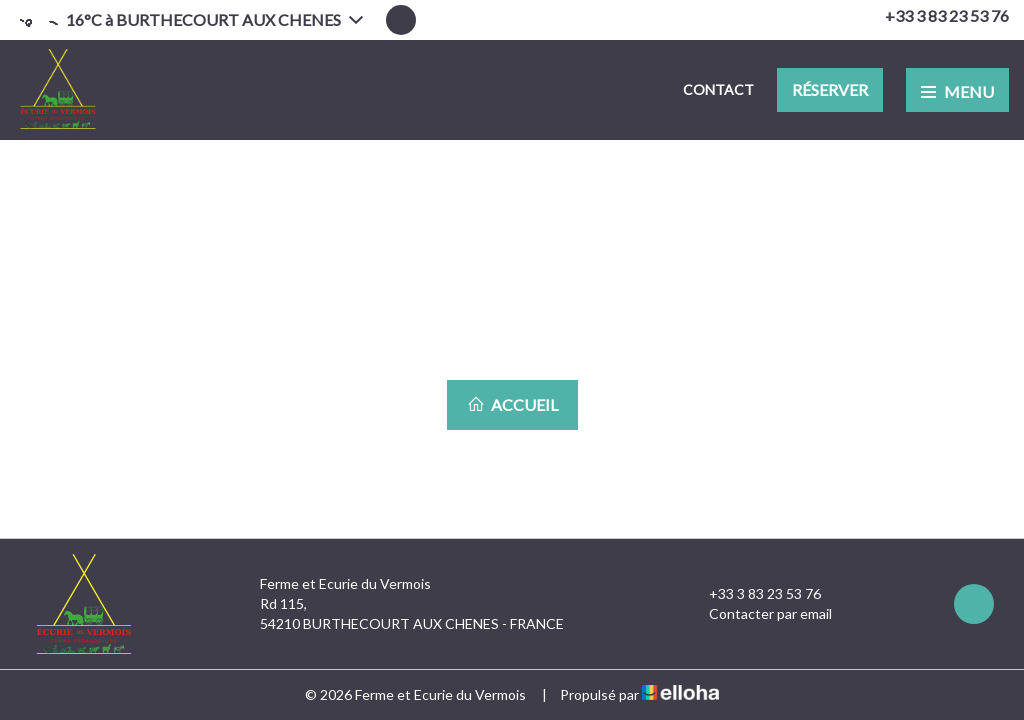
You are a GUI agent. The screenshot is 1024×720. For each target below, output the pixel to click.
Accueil (512, 404)
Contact (718, 89)
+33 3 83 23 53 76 (753, 594)
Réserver (830, 89)
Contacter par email (759, 614)
